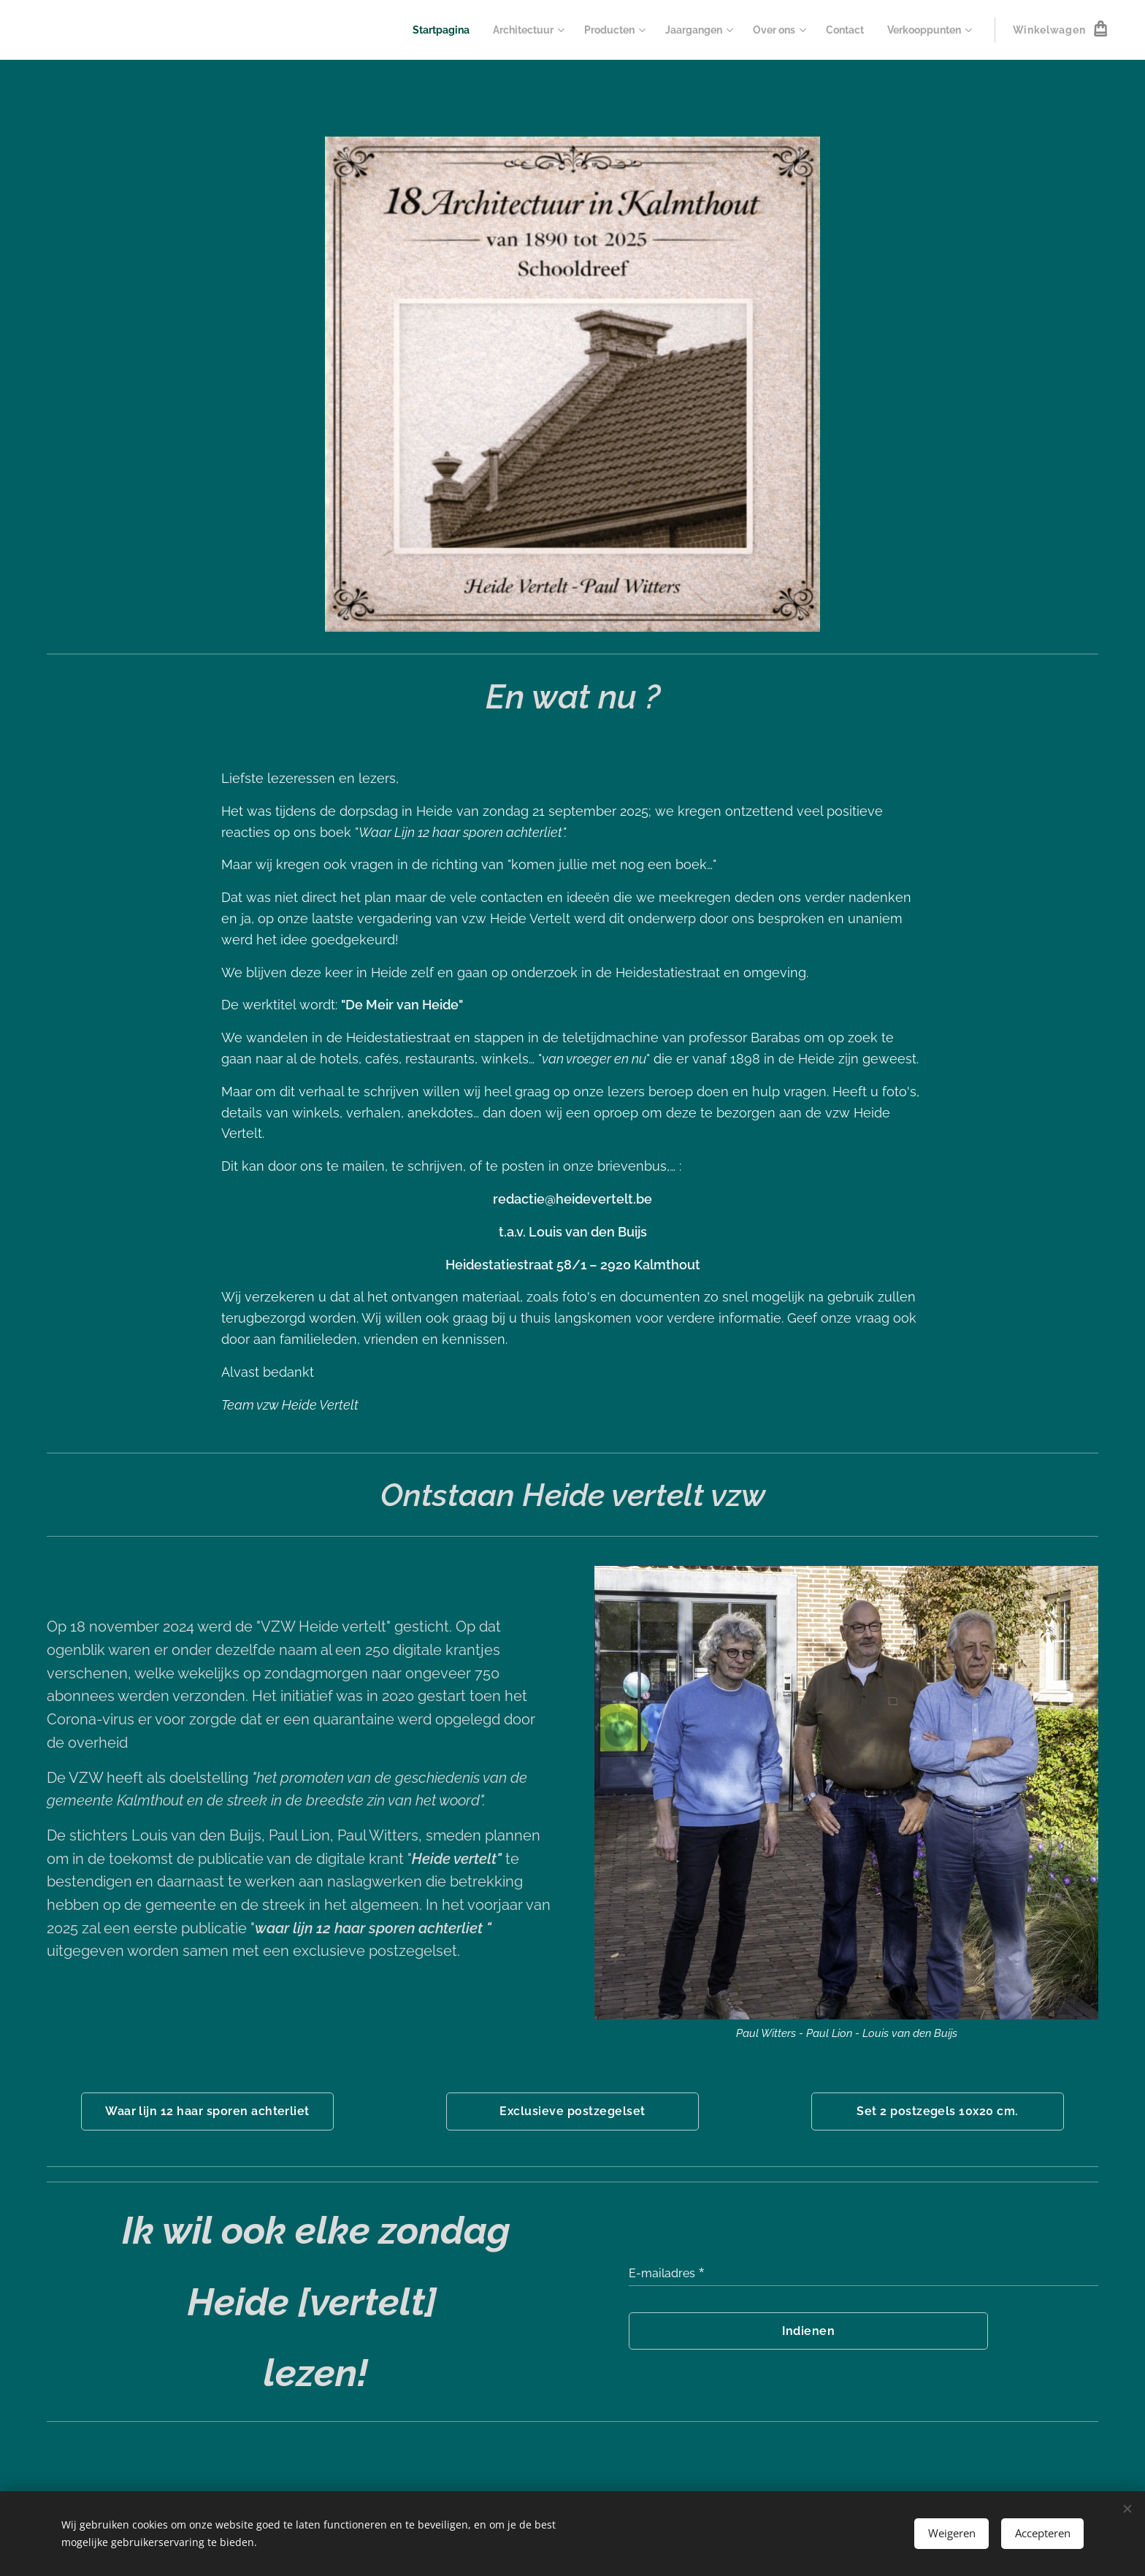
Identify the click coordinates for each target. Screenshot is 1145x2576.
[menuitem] (412, 30)
